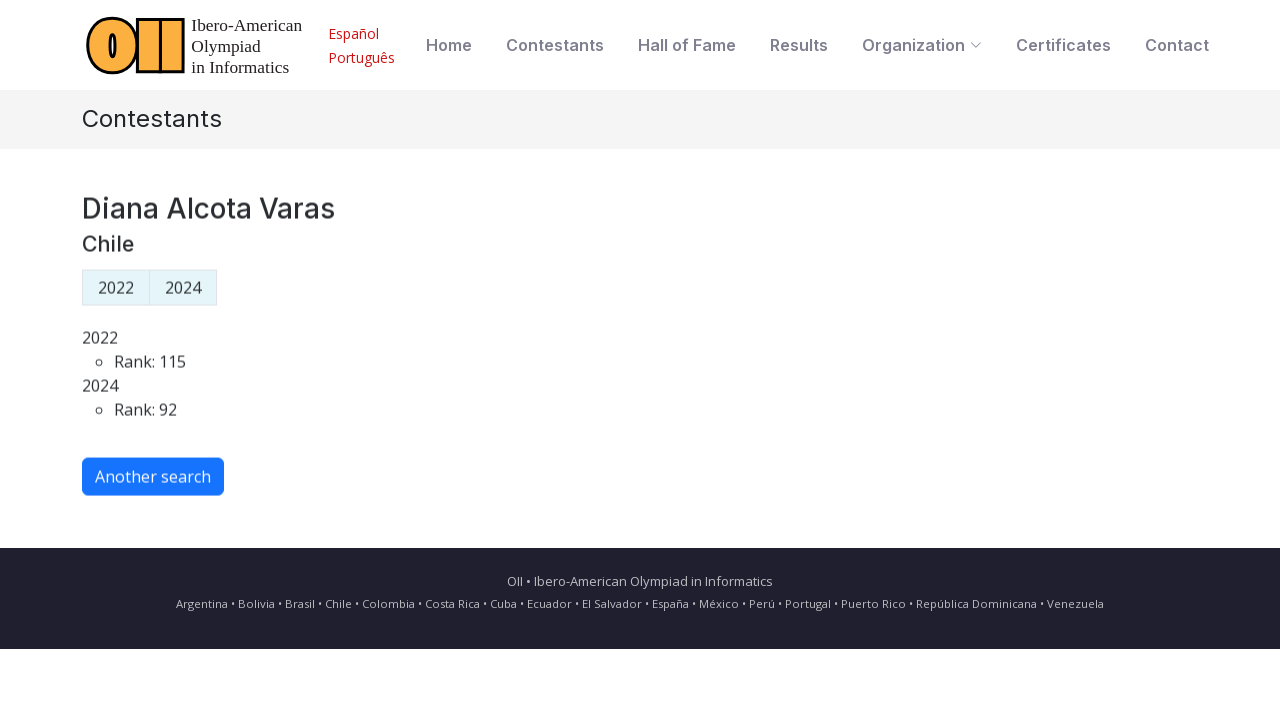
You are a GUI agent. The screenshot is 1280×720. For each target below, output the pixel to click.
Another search (153, 483)
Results (799, 45)
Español (353, 33)
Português (361, 57)
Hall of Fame (687, 45)
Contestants (555, 45)
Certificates (1063, 45)
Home (449, 45)
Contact (1177, 45)
